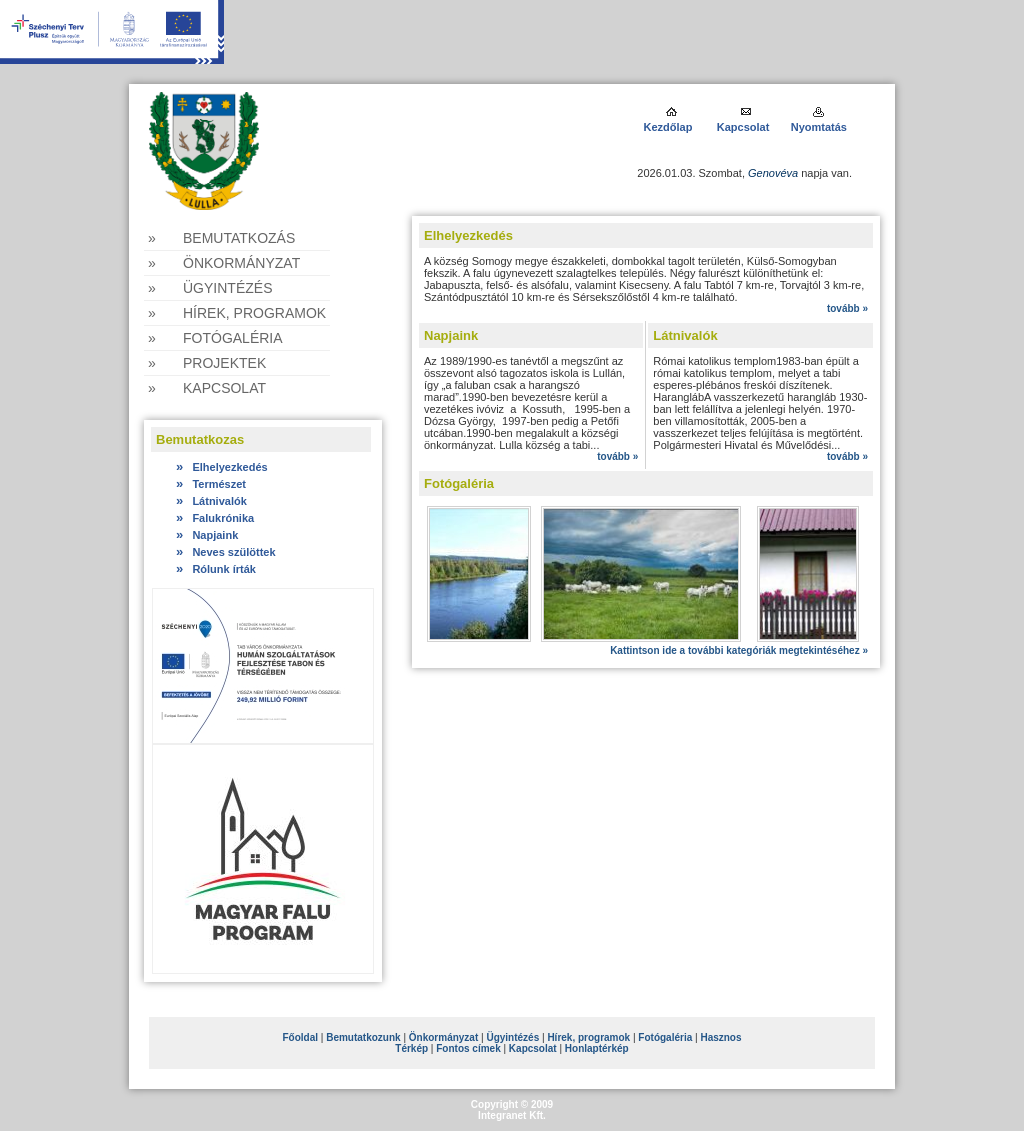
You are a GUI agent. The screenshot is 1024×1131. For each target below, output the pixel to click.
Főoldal (300, 1037)
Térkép (411, 1048)
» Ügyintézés (210, 288)
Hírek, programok (588, 1037)
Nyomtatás (819, 127)
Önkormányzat (443, 1037)
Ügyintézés (512, 1037)
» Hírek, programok (237, 313)
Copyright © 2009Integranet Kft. (512, 1110)
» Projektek (207, 363)
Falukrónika (215, 518)
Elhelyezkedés (222, 467)
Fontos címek (468, 1048)
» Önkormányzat (224, 263)
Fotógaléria (665, 1037)
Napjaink (207, 535)
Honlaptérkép (597, 1048)
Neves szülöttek (226, 552)
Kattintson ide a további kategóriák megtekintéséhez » (739, 650)
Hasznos (720, 1037)
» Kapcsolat (207, 388)
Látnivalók (211, 501)
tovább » (847, 308)
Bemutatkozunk (363, 1037)
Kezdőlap (669, 127)
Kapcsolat (743, 127)
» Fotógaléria (215, 338)
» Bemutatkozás (221, 238)
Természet (211, 484)
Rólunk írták (216, 569)
